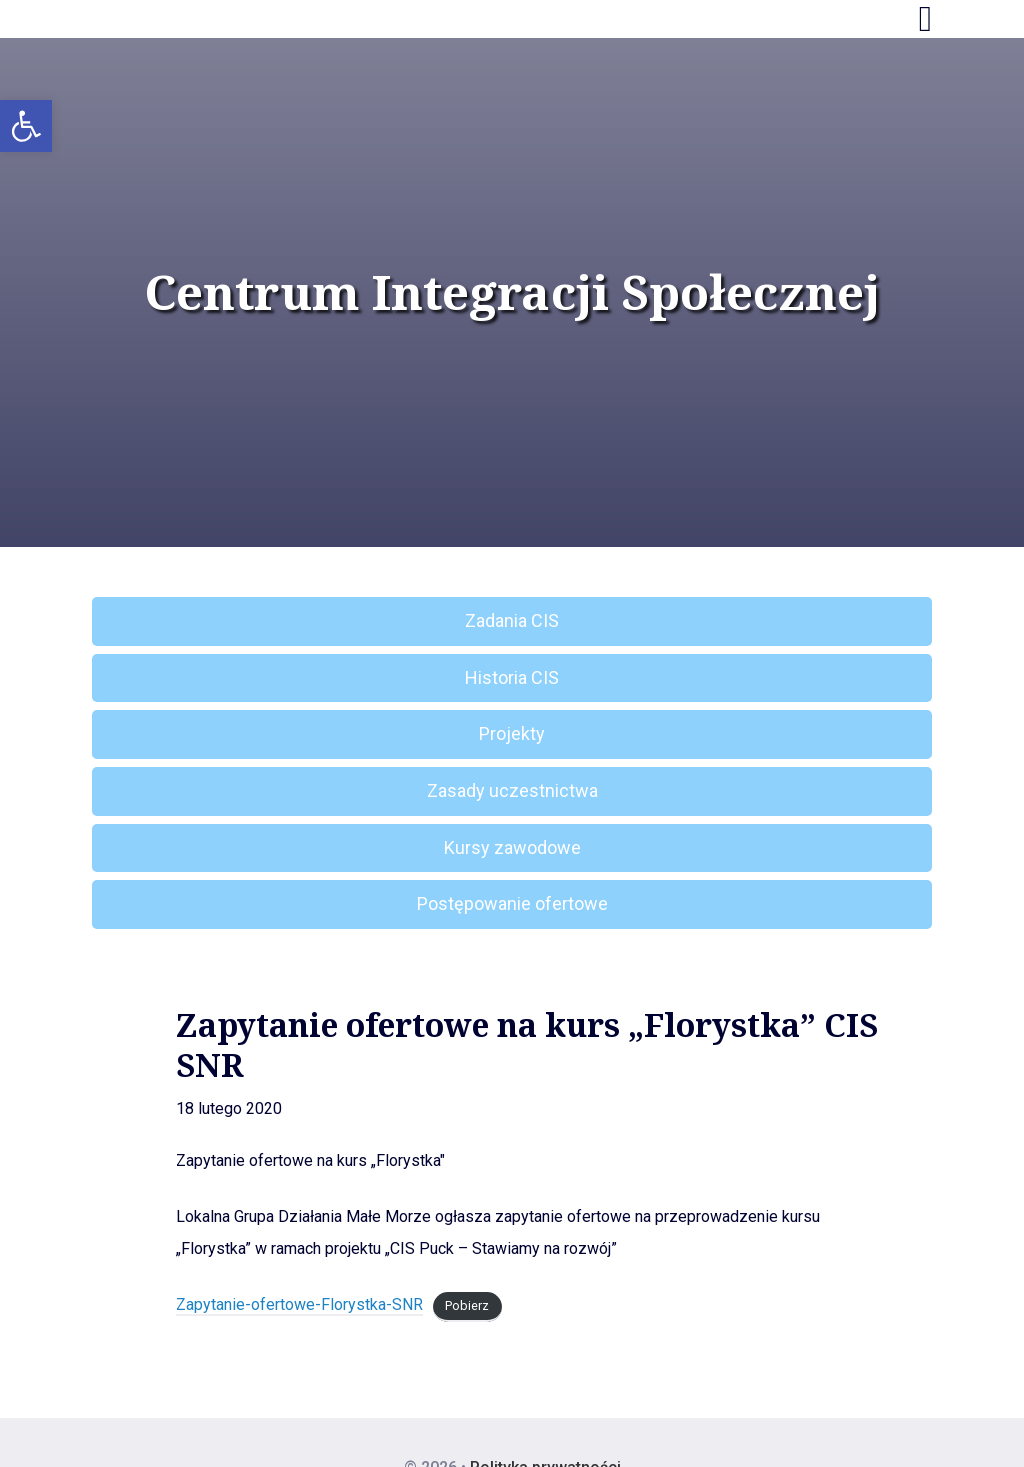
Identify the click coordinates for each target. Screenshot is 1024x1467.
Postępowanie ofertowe (512, 903)
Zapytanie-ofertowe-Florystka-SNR (299, 1304)
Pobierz (467, 1305)
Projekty (512, 733)
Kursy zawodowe (512, 847)
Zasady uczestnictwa (512, 790)
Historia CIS (512, 677)
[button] (26, 126)
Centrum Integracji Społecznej (512, 292)
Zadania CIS (512, 620)
